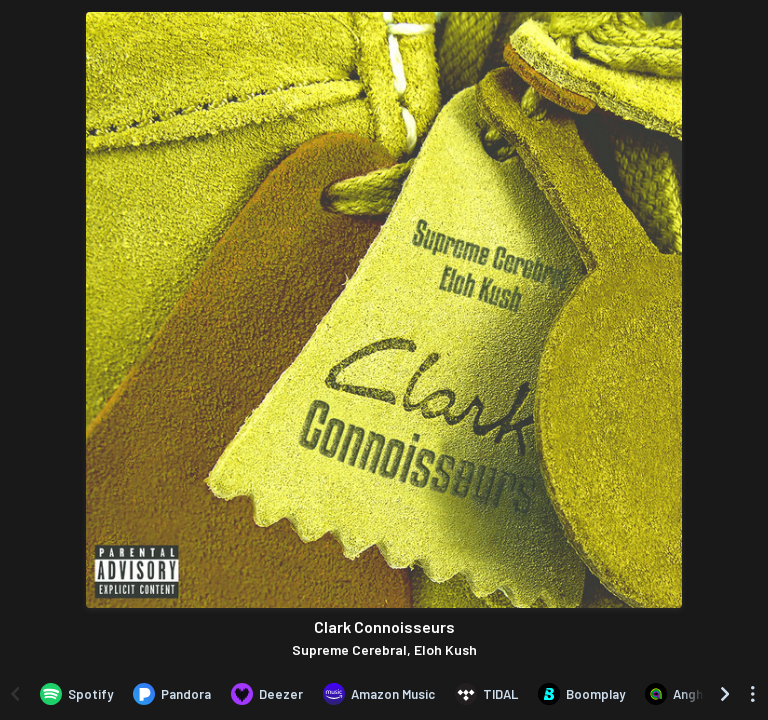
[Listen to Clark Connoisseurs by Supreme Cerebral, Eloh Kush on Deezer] (267, 694)
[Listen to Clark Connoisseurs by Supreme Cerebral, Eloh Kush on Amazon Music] (379, 694)
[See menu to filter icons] (753, 694)
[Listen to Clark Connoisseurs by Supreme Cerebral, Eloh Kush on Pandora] (172, 694)
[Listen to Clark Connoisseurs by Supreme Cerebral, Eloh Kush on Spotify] (76, 694)
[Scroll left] (15, 694)
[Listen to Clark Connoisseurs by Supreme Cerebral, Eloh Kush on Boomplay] (581, 694)
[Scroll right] (725, 694)
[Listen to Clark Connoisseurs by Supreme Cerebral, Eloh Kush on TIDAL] (486, 694)
